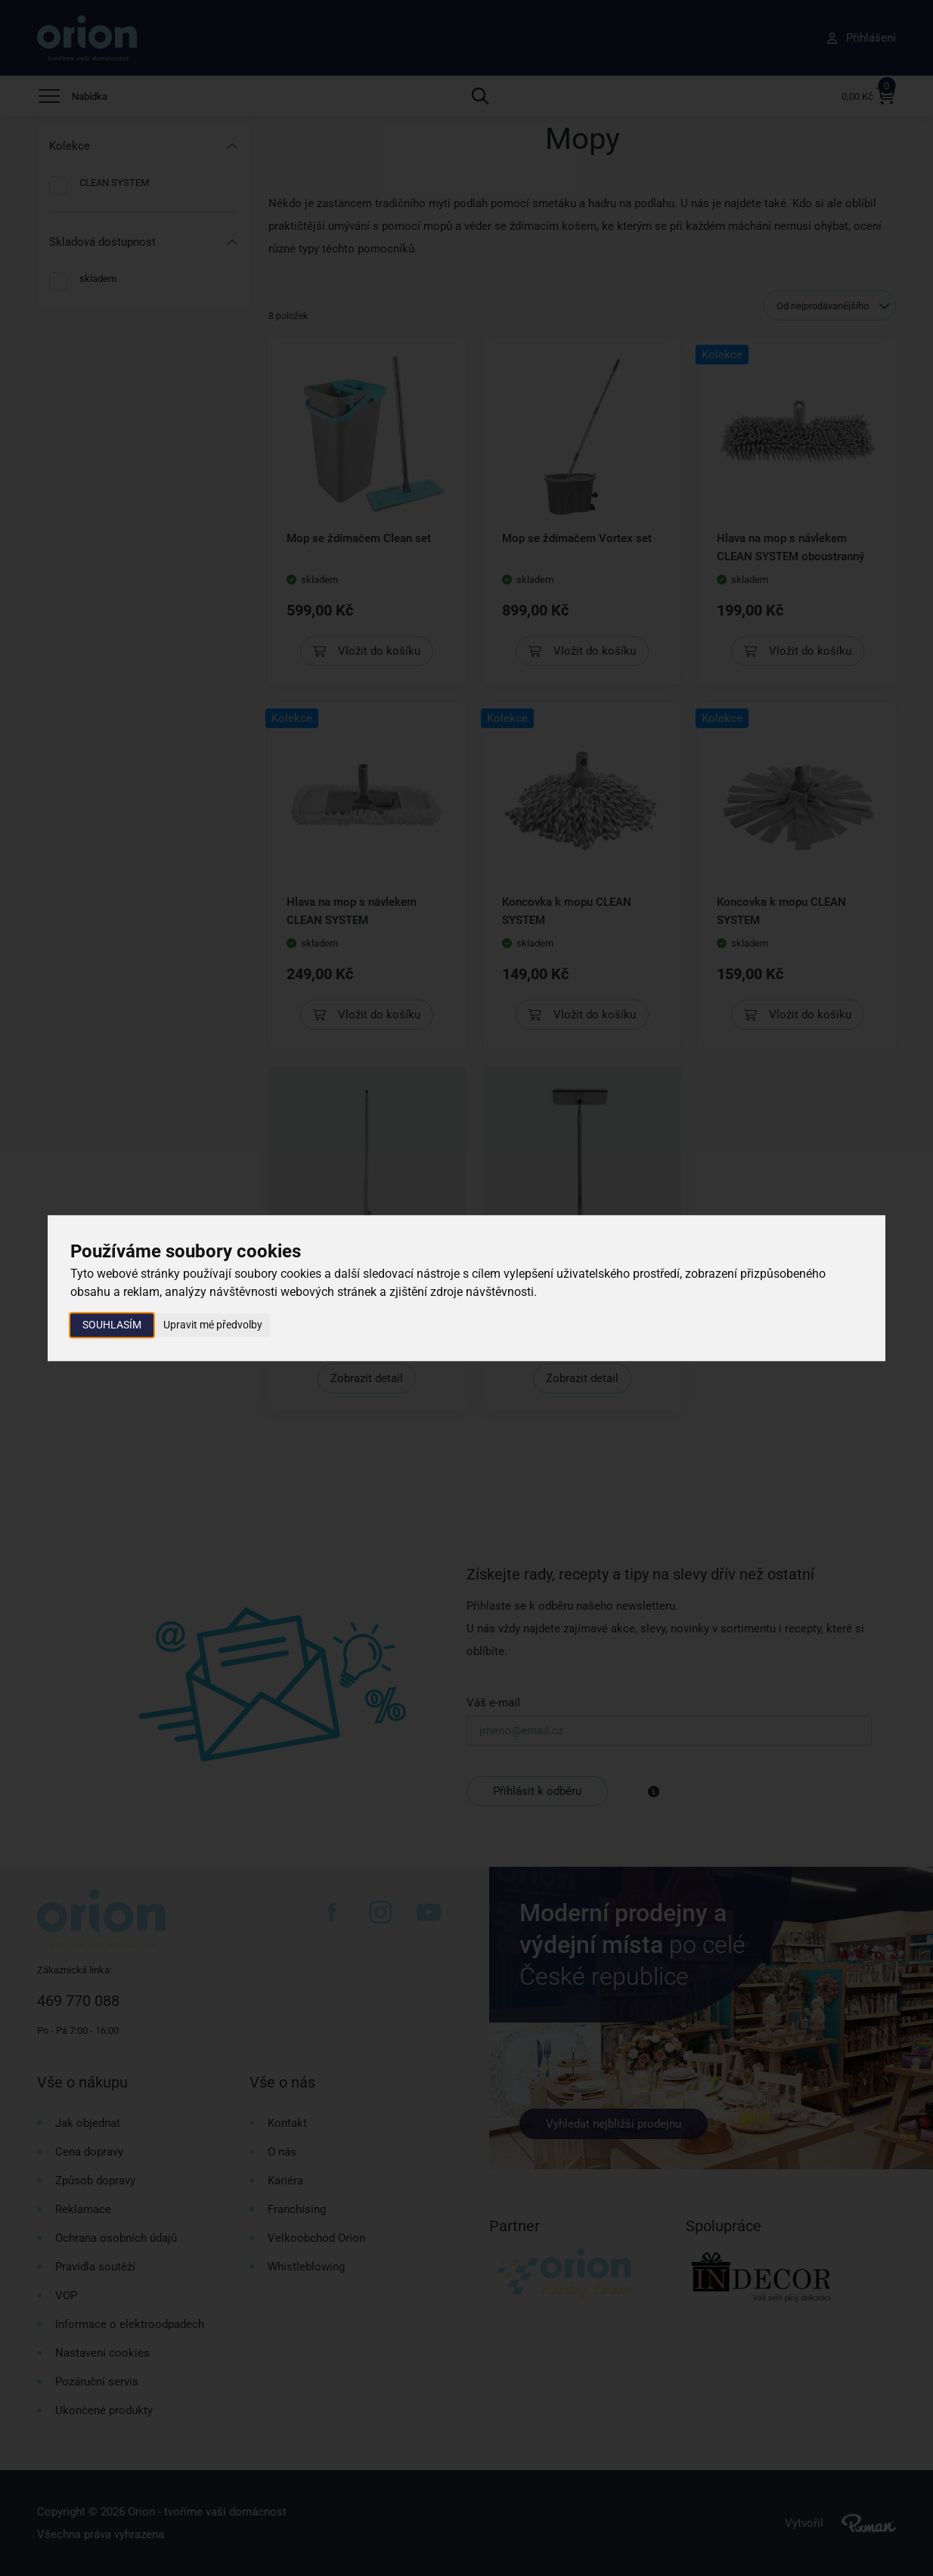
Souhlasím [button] (111, 1325)
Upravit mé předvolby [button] (212, 1325)
